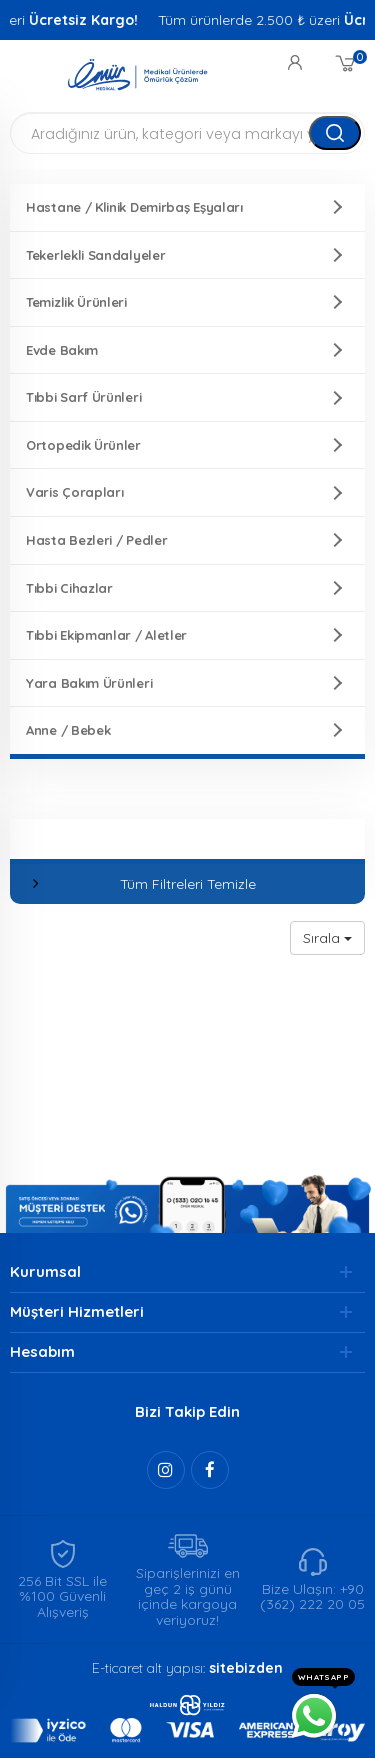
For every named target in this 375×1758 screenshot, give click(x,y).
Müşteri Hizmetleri (77, 1311)
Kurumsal (45, 1271)
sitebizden (246, 1668)
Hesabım (42, 1351)
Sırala (327, 938)
